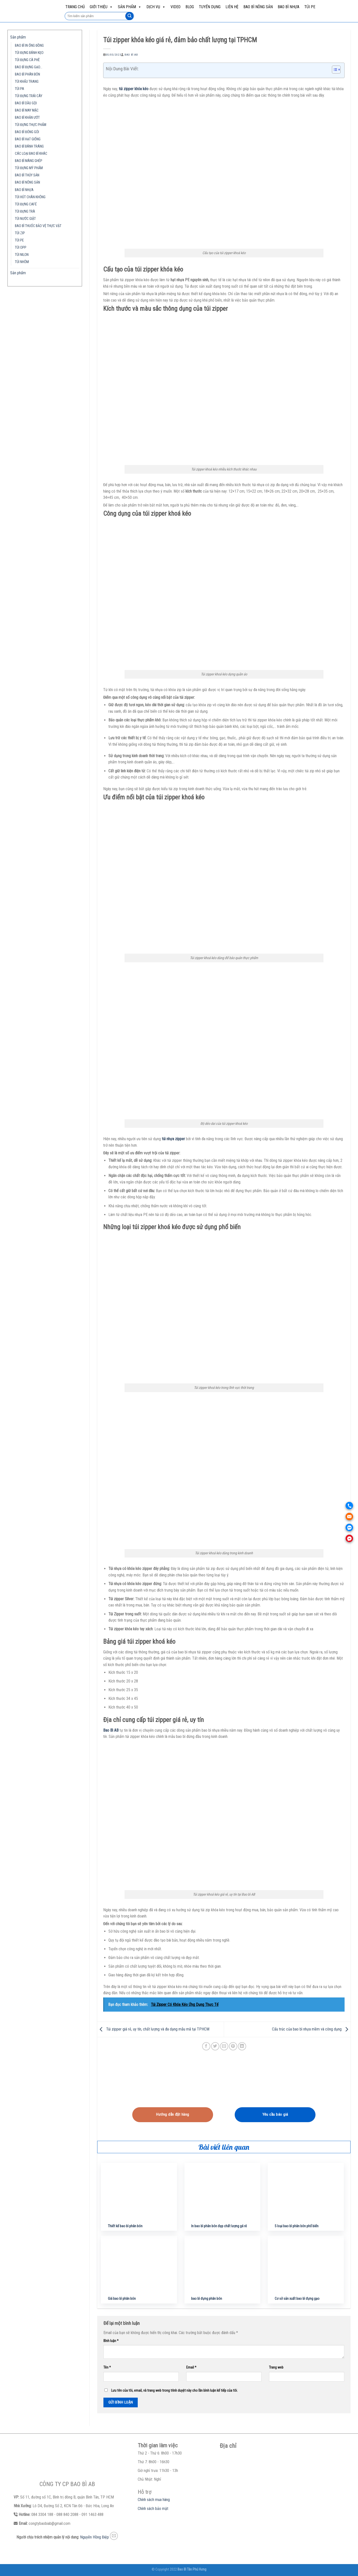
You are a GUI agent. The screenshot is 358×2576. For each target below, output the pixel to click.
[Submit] (129, 16)
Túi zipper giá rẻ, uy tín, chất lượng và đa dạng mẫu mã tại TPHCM (153, 2029)
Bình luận (111, 2341)
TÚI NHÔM (22, 262)
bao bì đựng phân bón (206, 2299)
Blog (189, 6)
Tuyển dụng (210, 6)
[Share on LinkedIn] (242, 2046)
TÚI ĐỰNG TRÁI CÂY (28, 96)
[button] (333, 70)
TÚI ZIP (20, 233)
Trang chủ (75, 6)
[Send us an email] (114, 2536)
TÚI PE (309, 6)
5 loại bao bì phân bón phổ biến (296, 2226)
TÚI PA (19, 89)
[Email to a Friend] (224, 2046)
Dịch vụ (156, 6)
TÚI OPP (20, 247)
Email (191, 2367)
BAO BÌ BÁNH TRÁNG (29, 146)
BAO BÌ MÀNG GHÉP (28, 161)
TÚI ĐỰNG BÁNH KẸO (29, 53)
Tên (107, 2367)
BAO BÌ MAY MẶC (27, 110)
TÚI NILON (22, 255)
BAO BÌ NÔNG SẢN (258, 6)
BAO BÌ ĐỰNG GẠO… (28, 67)
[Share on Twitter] (215, 2046)
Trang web (276, 2367)
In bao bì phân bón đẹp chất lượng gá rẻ (219, 2226)
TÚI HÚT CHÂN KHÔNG (30, 197)
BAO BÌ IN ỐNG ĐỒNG (29, 45)
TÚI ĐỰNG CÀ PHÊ (27, 60)
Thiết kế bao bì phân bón (125, 2226)
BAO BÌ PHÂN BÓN (27, 74)
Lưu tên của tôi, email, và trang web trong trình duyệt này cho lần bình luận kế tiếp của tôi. (174, 2390)
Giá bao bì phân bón (122, 2299)
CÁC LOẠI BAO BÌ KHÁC (31, 154)
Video (175, 6)
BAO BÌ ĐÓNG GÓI (27, 132)
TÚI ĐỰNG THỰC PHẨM (30, 125)
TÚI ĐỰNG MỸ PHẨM (29, 168)
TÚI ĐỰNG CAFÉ (26, 204)
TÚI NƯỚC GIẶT (25, 219)
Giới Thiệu (101, 6)
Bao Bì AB (131, 54)
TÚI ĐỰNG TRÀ (25, 211)
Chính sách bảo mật (153, 2508)
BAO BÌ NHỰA (288, 6)
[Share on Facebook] (206, 2046)
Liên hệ (231, 6)
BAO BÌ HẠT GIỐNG (28, 139)
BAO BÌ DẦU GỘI (26, 103)
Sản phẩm (129, 6)
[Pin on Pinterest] (233, 2046)
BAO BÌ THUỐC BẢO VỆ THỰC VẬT (38, 226)
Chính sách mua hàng (154, 2499)
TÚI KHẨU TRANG (27, 81)
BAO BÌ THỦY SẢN (27, 175)
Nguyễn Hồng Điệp (94, 2537)
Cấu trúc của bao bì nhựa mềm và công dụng (311, 2029)
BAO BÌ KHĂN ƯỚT (27, 118)
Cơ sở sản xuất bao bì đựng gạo (297, 2299)
